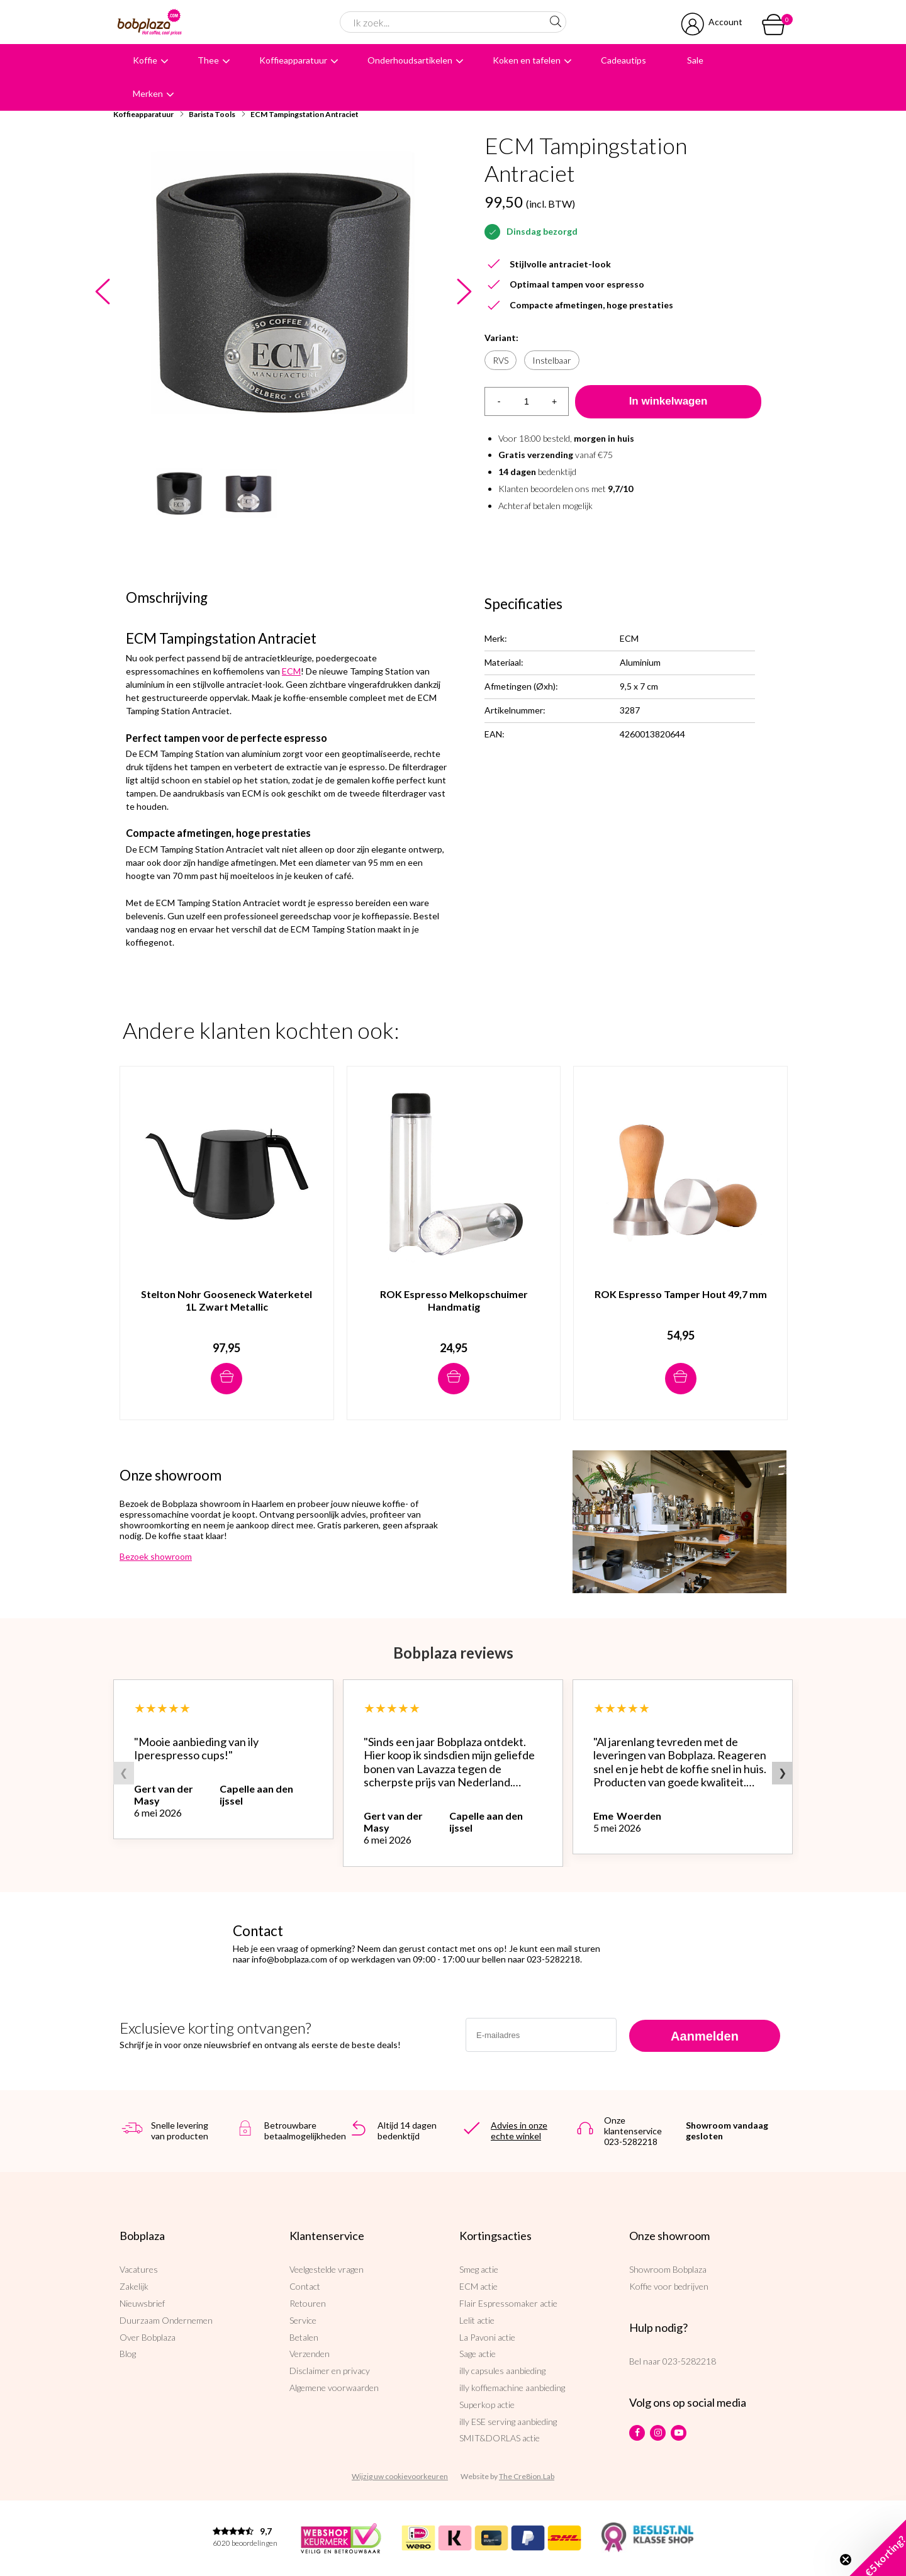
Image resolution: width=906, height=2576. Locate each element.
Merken (148, 93)
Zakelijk (134, 2286)
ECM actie (478, 2286)
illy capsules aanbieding (502, 2370)
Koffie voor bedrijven (668, 2286)
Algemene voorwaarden (334, 2387)
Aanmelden (705, 2036)
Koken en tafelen (527, 60)
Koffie (145, 60)
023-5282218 (689, 2361)
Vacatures (139, 2269)
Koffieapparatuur (293, 60)
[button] (877, 2547)
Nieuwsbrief (142, 2303)
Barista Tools (212, 114)
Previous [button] (102, 292)
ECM (291, 671)
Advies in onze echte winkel (519, 2130)
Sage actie (477, 2353)
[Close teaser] (845, 2559)
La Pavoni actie (487, 2337)
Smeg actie (478, 2269)
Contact (304, 2286)
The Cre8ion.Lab (526, 2476)
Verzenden (309, 2353)
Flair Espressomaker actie (508, 2303)
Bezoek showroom (156, 1556)
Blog (128, 2353)
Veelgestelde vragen (326, 2269)
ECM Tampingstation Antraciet (304, 114)
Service (302, 2320)
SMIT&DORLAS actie (499, 2438)
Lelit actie (477, 2320)
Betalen (303, 2337)
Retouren (307, 2303)
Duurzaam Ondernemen (166, 2320)
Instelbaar (551, 360)
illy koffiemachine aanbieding (512, 2387)
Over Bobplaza (148, 2337)
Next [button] (464, 292)
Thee (208, 60)
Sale (695, 60)
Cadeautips (623, 60)
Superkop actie (487, 2404)
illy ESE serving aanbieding (508, 2421)
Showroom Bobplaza (668, 2269)
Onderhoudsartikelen (409, 60)
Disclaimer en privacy (329, 2370)
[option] (283, 292)
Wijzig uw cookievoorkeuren (400, 2476)
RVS (500, 360)
